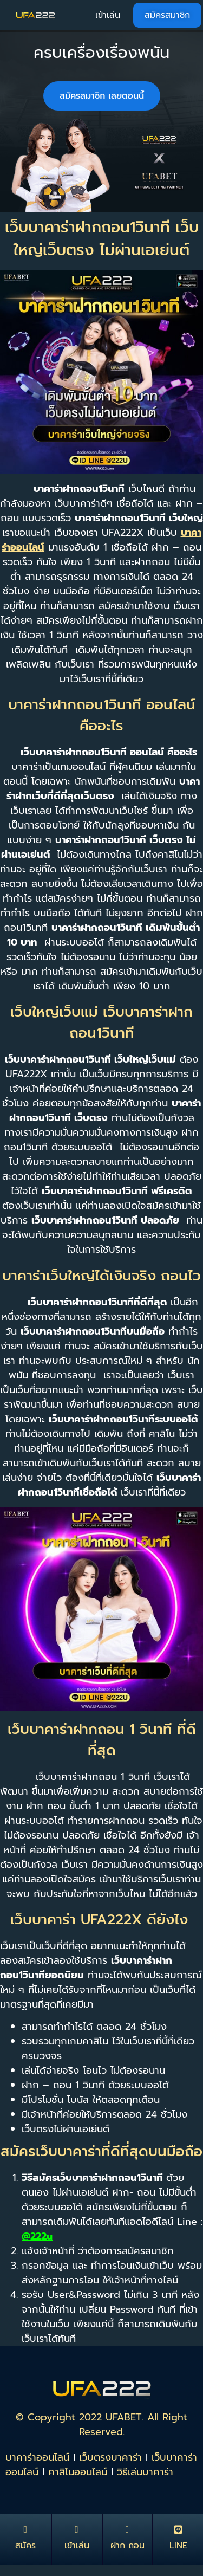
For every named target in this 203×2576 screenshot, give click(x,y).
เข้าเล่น (76, 2545)
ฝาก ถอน (127, 2545)
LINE (178, 2545)
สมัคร (25, 2545)
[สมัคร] (25, 2529)
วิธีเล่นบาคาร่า (145, 2472)
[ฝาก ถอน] (127, 2529)
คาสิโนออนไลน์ (77, 2472)
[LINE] (178, 2529)
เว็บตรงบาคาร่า (110, 2457)
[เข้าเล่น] (77, 2529)
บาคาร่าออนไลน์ (37, 2457)
